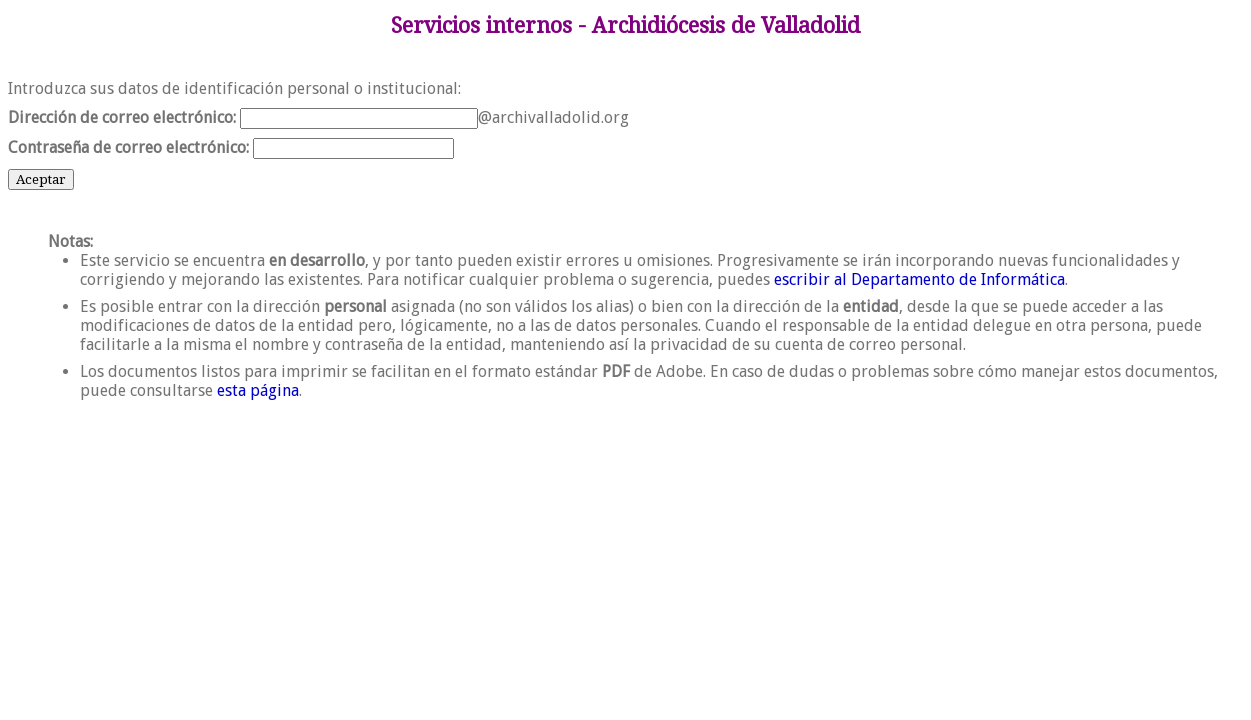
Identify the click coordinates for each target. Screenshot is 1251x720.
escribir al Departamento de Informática (919, 279)
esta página (258, 390)
